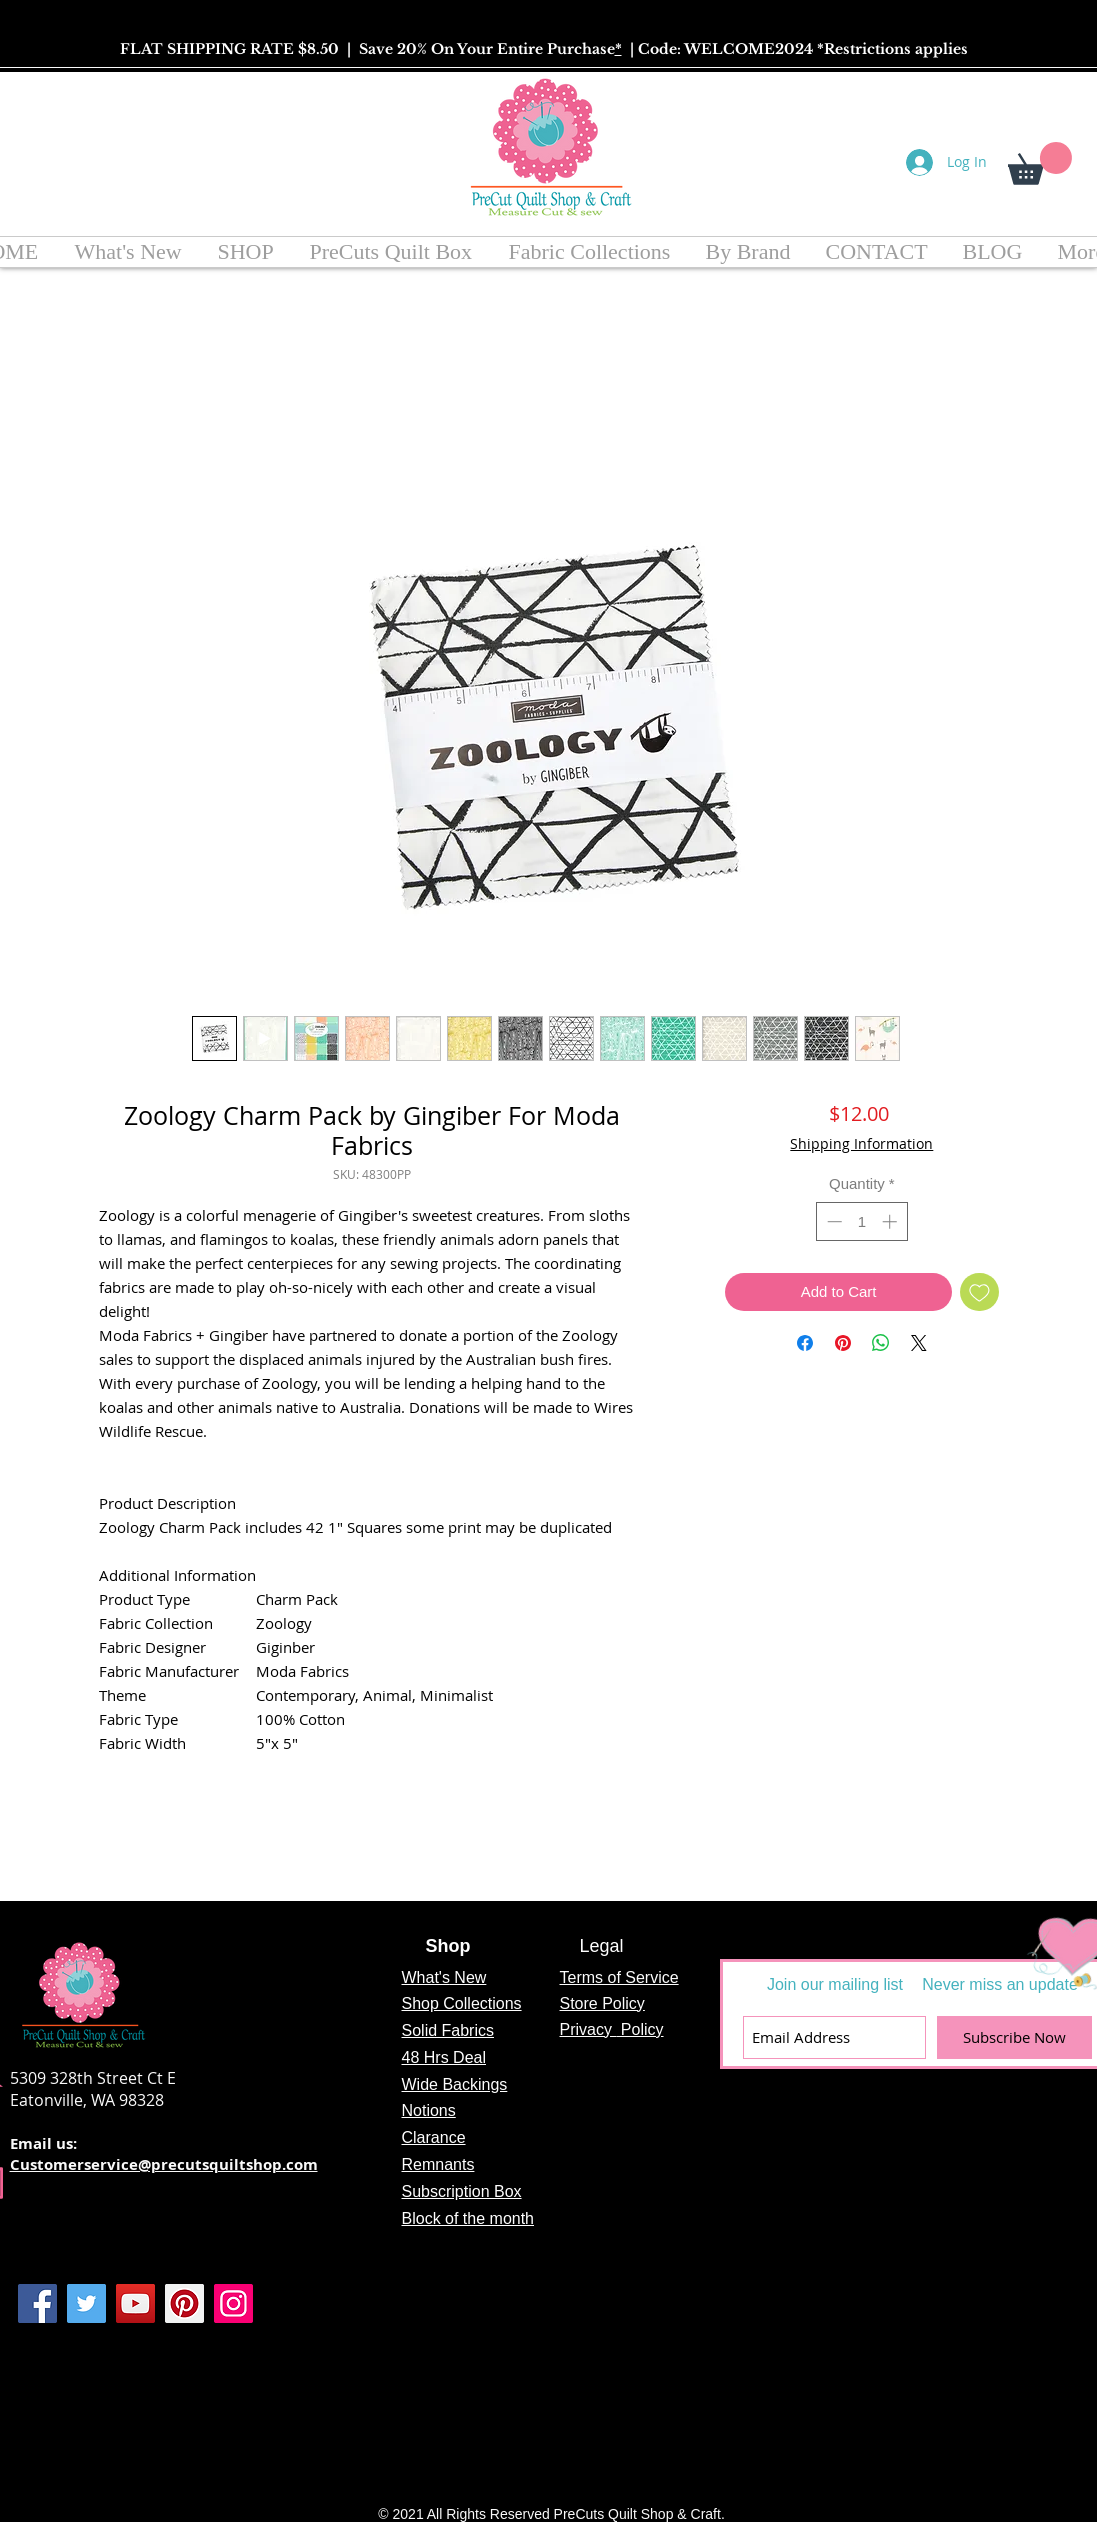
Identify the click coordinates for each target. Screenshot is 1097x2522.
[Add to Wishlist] (979, 1292)
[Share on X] (919, 1343)
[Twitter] (86, 2303)
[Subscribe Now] (1014, 2037)
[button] (1040, 163)
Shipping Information (861, 1143)
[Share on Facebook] (805, 1343)
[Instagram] (233, 2303)
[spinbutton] (861, 1221)
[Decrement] (832, 1221)
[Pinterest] (184, 2303)
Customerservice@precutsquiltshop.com (164, 2164)
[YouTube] (135, 2303)
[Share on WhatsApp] (881, 1343)
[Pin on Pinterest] (843, 1343)
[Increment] (891, 1221)
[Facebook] (37, 2303)
